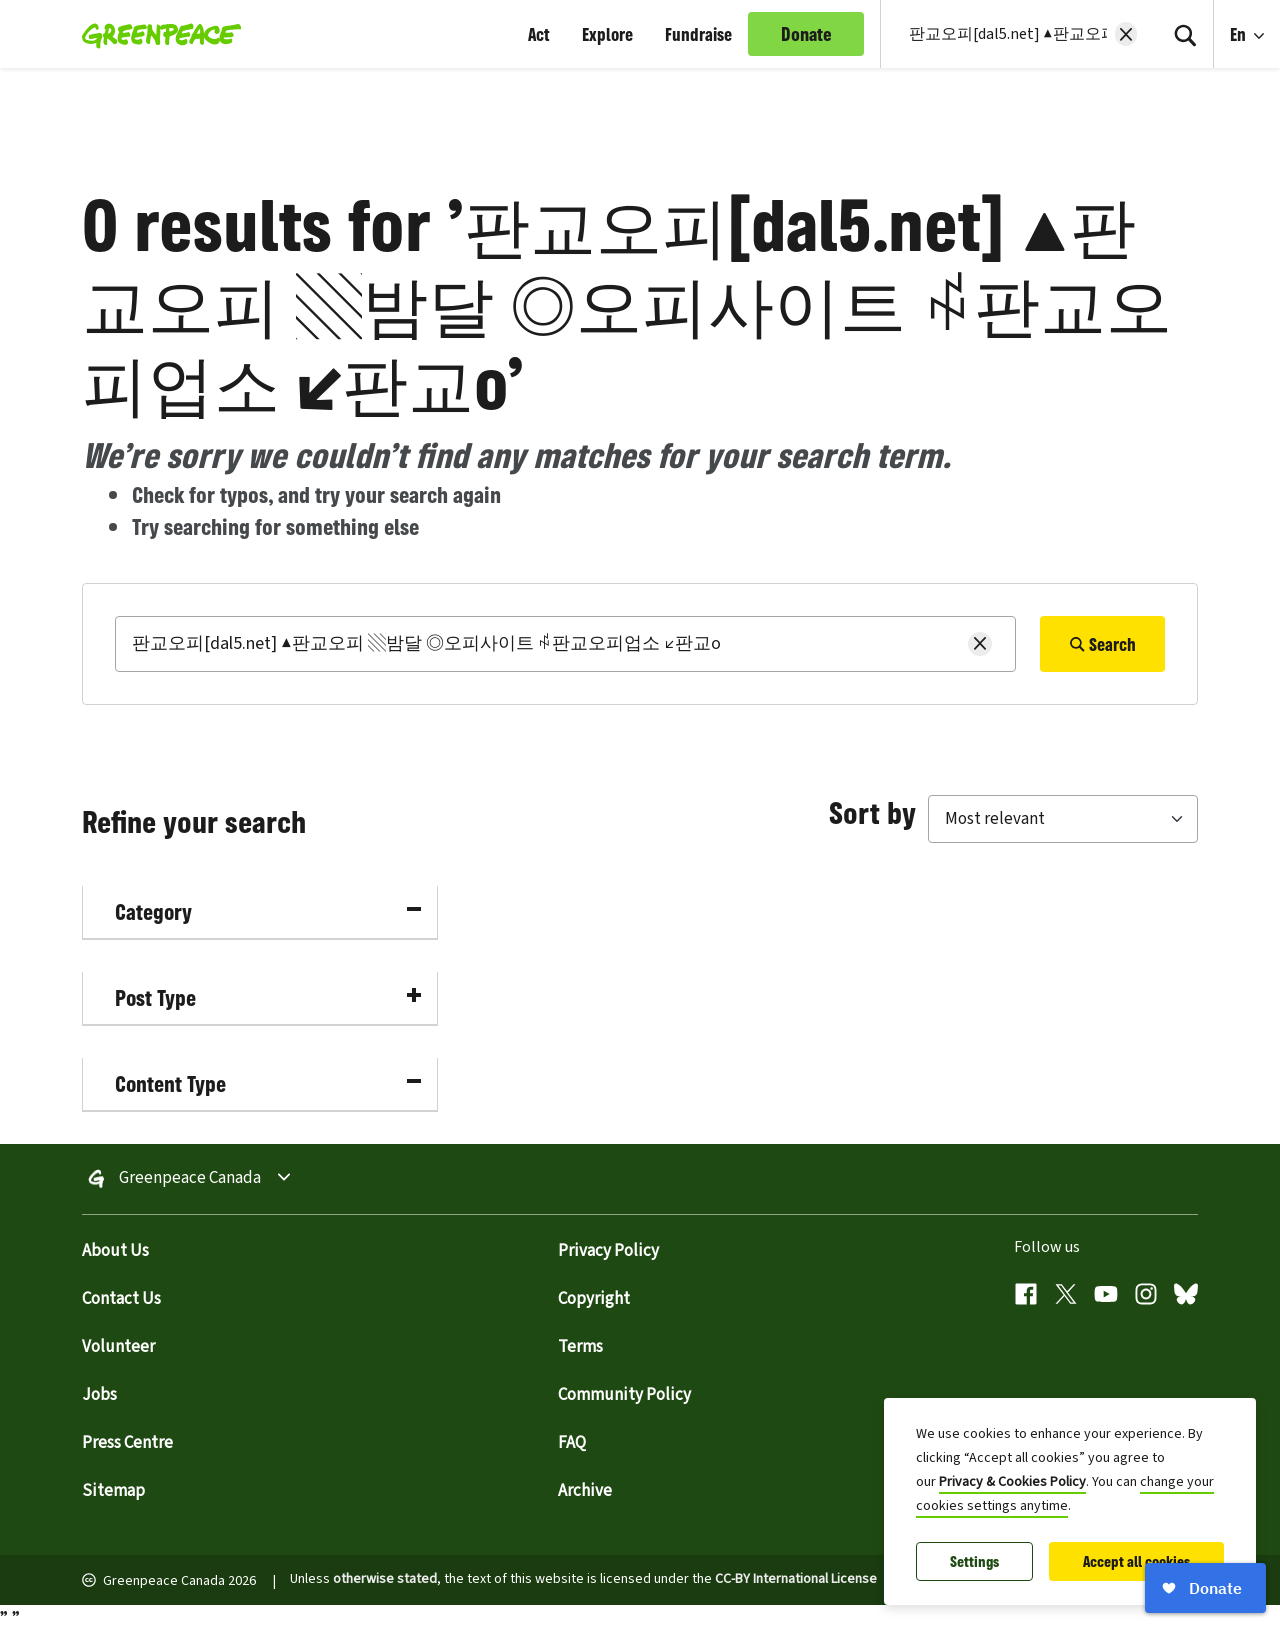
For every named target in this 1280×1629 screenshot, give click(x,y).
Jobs (99, 1395)
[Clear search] (1126, 34)
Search (1102, 644)
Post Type (268, 997)
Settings (974, 1561)
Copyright (594, 1299)
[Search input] (1006, 34)
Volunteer (118, 1347)
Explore (607, 34)
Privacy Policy (608, 1251)
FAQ (572, 1443)
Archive (585, 1491)
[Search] (1185, 34)
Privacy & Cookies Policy (1012, 1482)
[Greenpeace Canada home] (155, 34)
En (1240, 34)
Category (268, 911)
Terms (580, 1347)
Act (539, 34)
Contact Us (121, 1299)
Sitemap (113, 1491)
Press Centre (127, 1443)
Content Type (268, 1083)
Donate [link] (806, 34)
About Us (115, 1251)
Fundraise (698, 34)
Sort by (872, 812)
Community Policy (624, 1395)
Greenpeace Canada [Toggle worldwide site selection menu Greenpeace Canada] (190, 1179)
